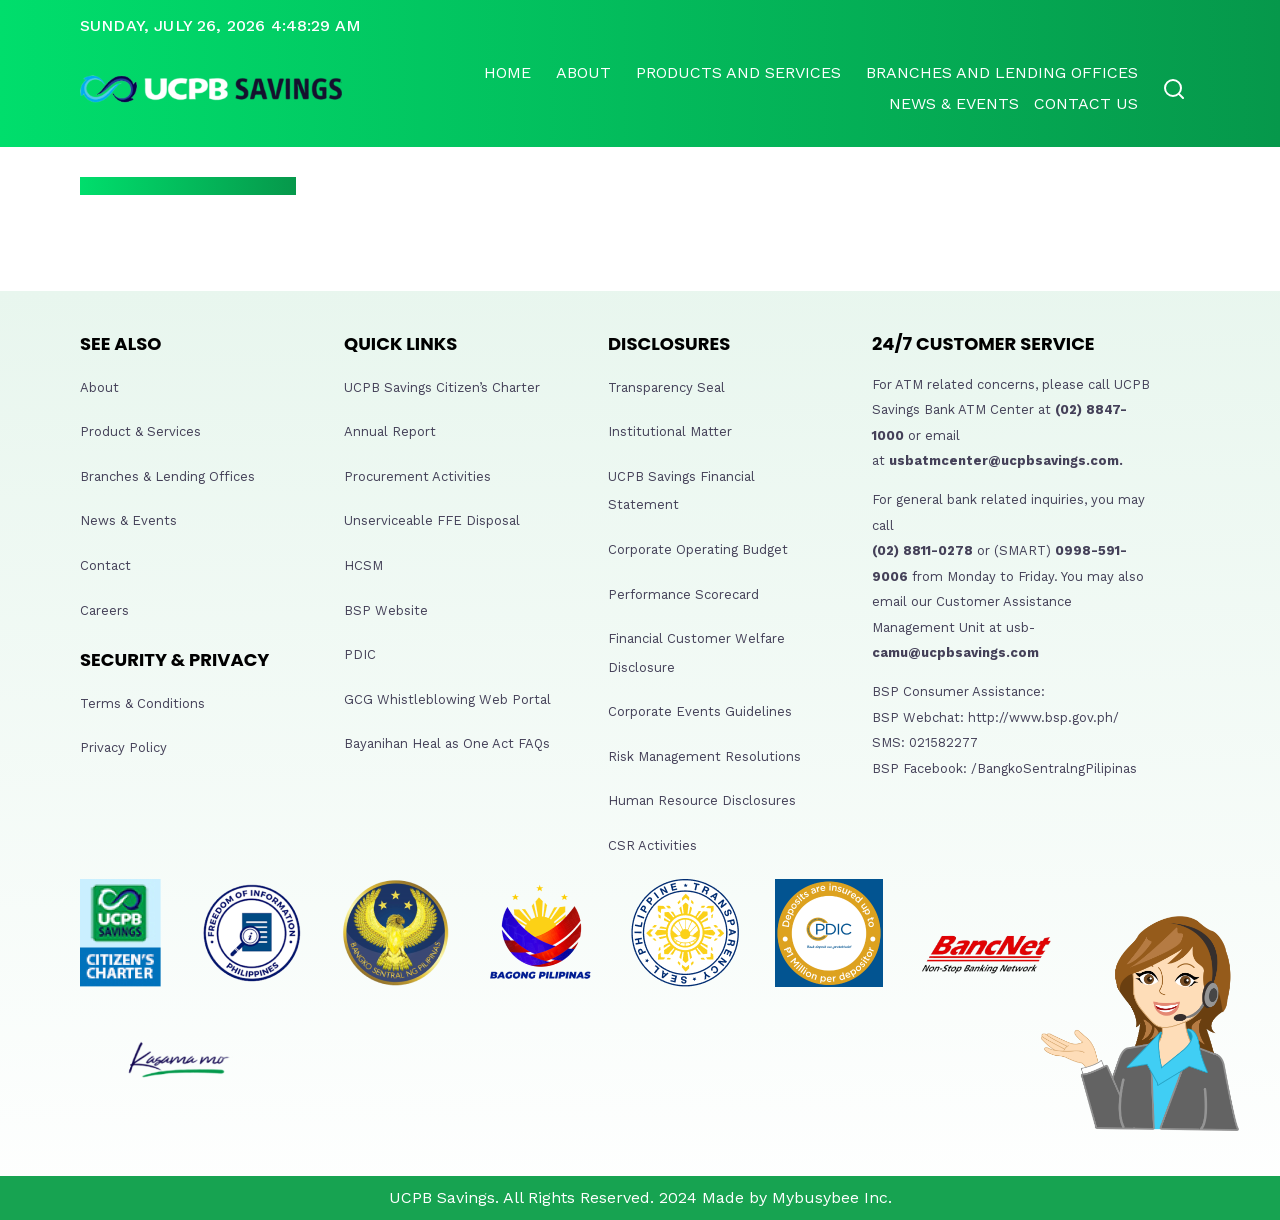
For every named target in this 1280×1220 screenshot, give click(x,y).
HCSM (363, 565)
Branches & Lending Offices (167, 476)
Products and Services (738, 72)
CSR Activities (652, 845)
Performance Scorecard (683, 594)
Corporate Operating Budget (698, 549)
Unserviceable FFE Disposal (432, 520)
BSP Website (386, 610)
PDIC (360, 654)
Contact (105, 565)
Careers (104, 610)
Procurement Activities (417, 476)
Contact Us (1086, 103)
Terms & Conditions (142, 703)
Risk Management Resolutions (704, 756)
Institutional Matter (670, 431)
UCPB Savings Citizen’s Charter (442, 387)
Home (507, 72)
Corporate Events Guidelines (700, 711)
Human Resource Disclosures (702, 800)
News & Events (954, 103)
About (583, 72)
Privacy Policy (123, 747)
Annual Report (390, 431)
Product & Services (140, 431)
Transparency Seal (666, 387)
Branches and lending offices (1002, 72)
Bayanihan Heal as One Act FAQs (447, 743)
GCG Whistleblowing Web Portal (447, 699)
